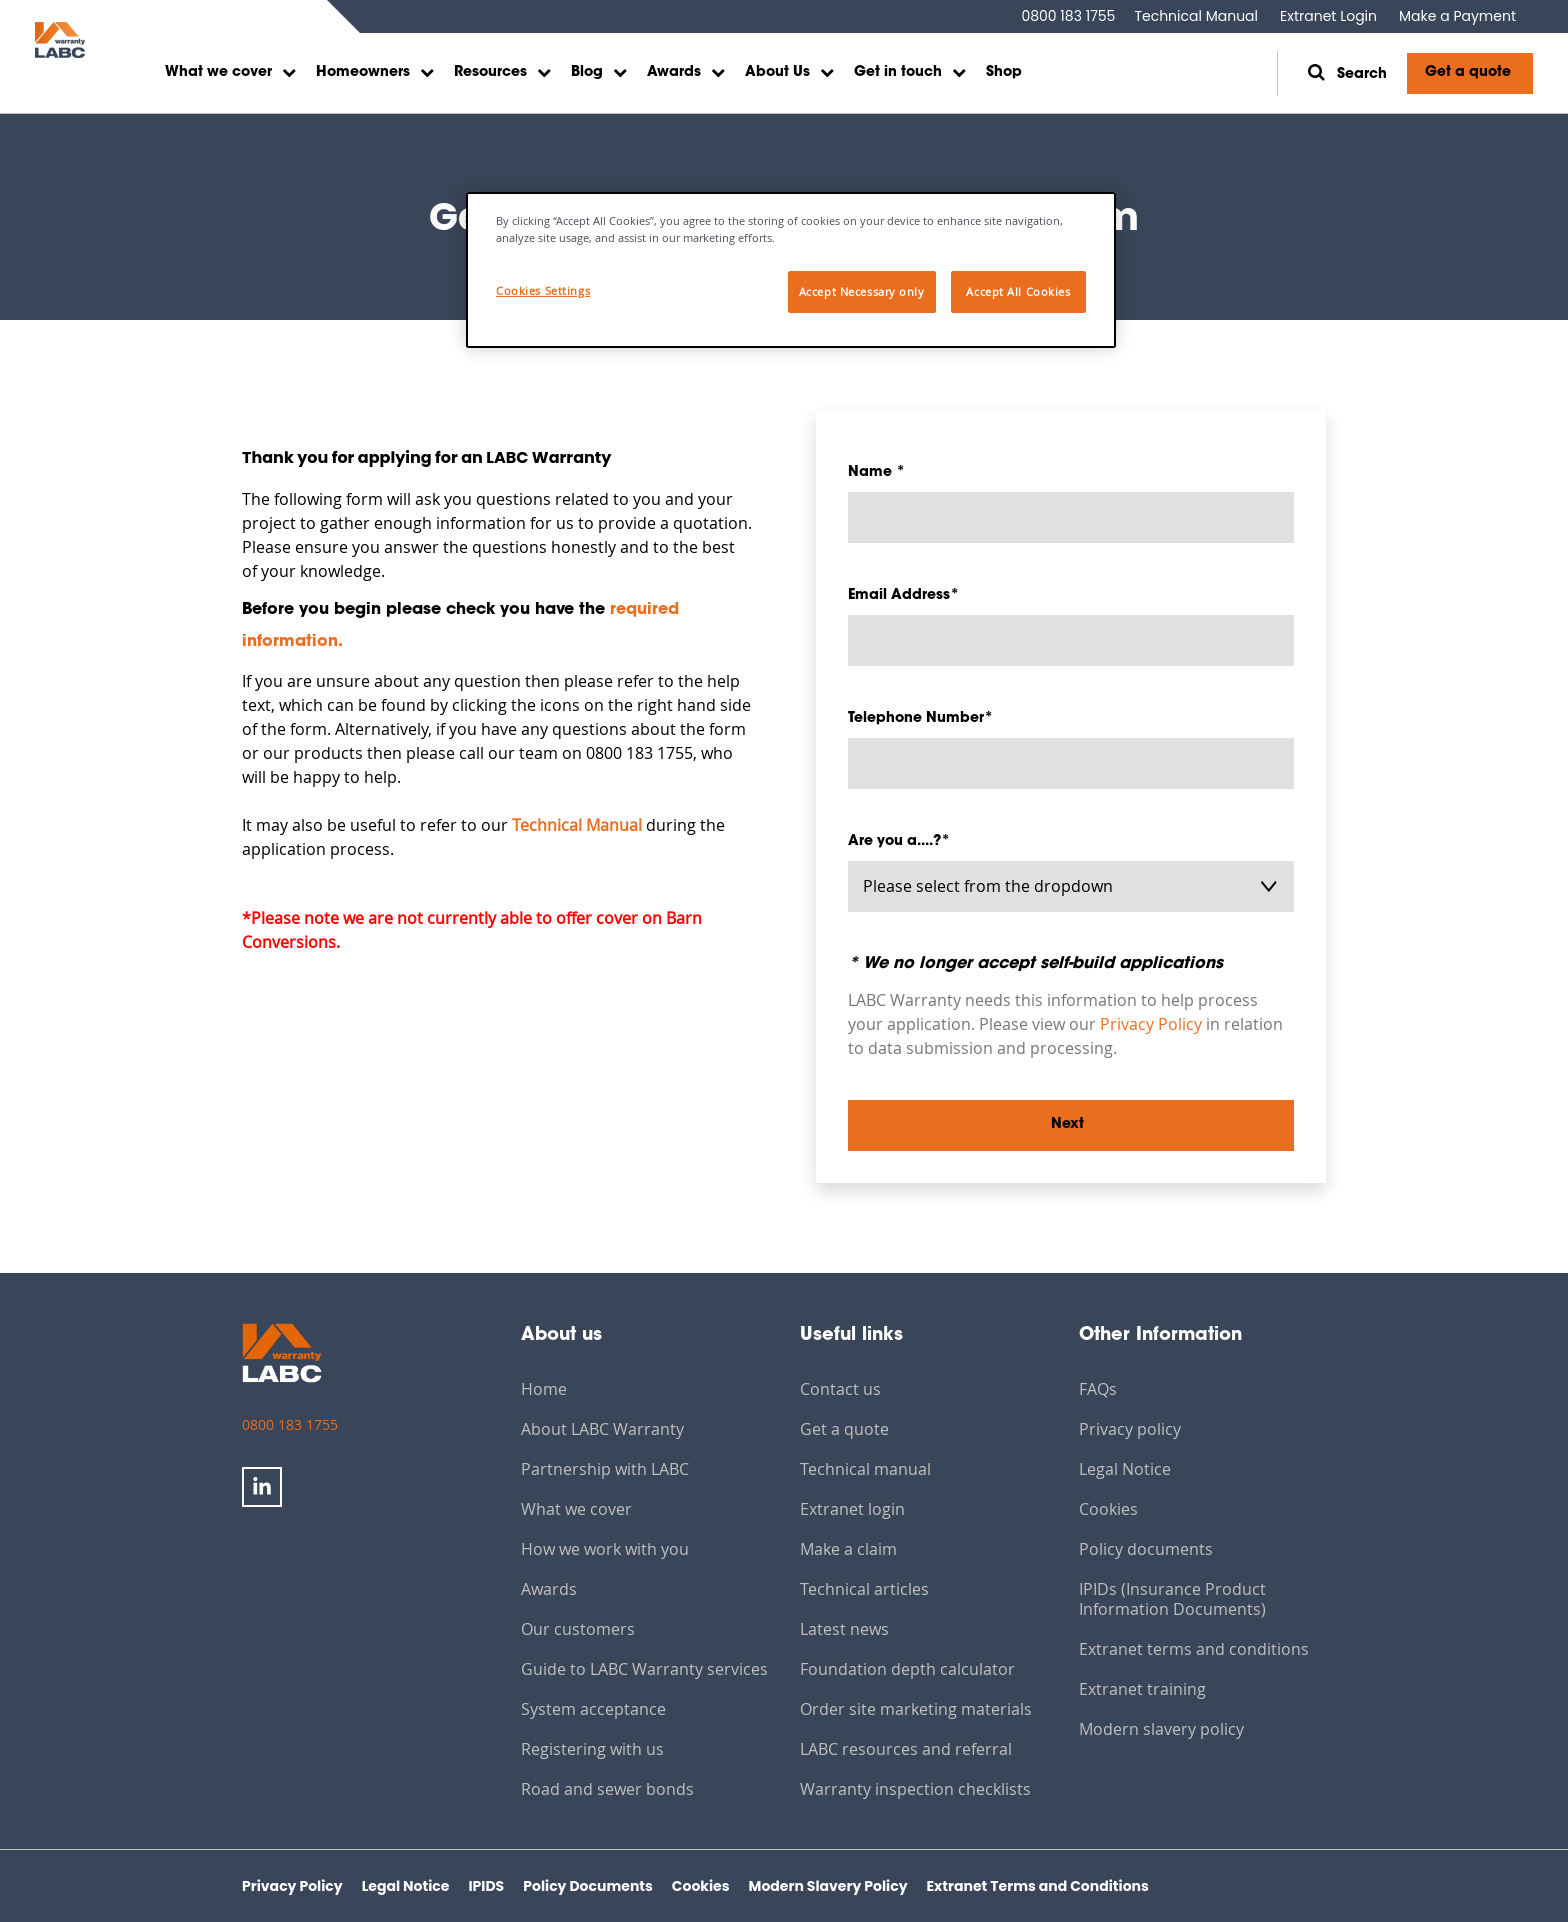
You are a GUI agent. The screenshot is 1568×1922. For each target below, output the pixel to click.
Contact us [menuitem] (840, 1389)
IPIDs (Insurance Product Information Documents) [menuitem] (1172, 1599)
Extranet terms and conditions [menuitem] (1194, 1649)
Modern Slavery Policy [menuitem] (828, 1886)
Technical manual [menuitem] (865, 1469)
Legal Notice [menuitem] (1125, 1469)
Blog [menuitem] (587, 73)
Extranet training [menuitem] (1142, 1689)
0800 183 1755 (1068, 16)
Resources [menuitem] (490, 73)
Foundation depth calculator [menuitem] (907, 1669)
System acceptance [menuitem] (593, 1709)
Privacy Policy (1151, 1024)
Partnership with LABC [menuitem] (605, 1469)
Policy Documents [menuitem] (588, 1886)
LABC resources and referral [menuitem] (906, 1749)
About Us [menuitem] (777, 73)
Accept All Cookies (1018, 291)
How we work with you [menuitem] (605, 1549)
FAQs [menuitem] (1098, 1389)
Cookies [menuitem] (1108, 1509)
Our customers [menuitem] (578, 1629)
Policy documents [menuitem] (1146, 1549)
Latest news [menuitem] (844, 1629)
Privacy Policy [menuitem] (292, 1886)
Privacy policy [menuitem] (1130, 1429)
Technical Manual (577, 825)
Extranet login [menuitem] (852, 1509)
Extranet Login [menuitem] (1328, 16)
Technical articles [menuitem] (864, 1589)
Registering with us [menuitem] (592, 1749)
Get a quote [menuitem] (844, 1429)
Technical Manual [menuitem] (1196, 16)
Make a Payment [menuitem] (1457, 16)
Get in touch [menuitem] (898, 73)
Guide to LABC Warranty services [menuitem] (644, 1669)
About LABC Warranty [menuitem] (602, 1429)
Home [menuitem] (544, 1389)
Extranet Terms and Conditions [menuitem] (1038, 1886)
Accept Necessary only (862, 291)
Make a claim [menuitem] (848, 1549)
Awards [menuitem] (674, 73)
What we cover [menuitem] (218, 73)
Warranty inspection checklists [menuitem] (915, 1789)
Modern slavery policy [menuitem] (1161, 1729)
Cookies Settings (543, 290)
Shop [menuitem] (1004, 73)
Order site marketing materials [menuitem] (916, 1709)
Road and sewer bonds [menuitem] (607, 1789)
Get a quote (1468, 73)
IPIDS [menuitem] (486, 1886)
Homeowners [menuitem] (363, 73)
